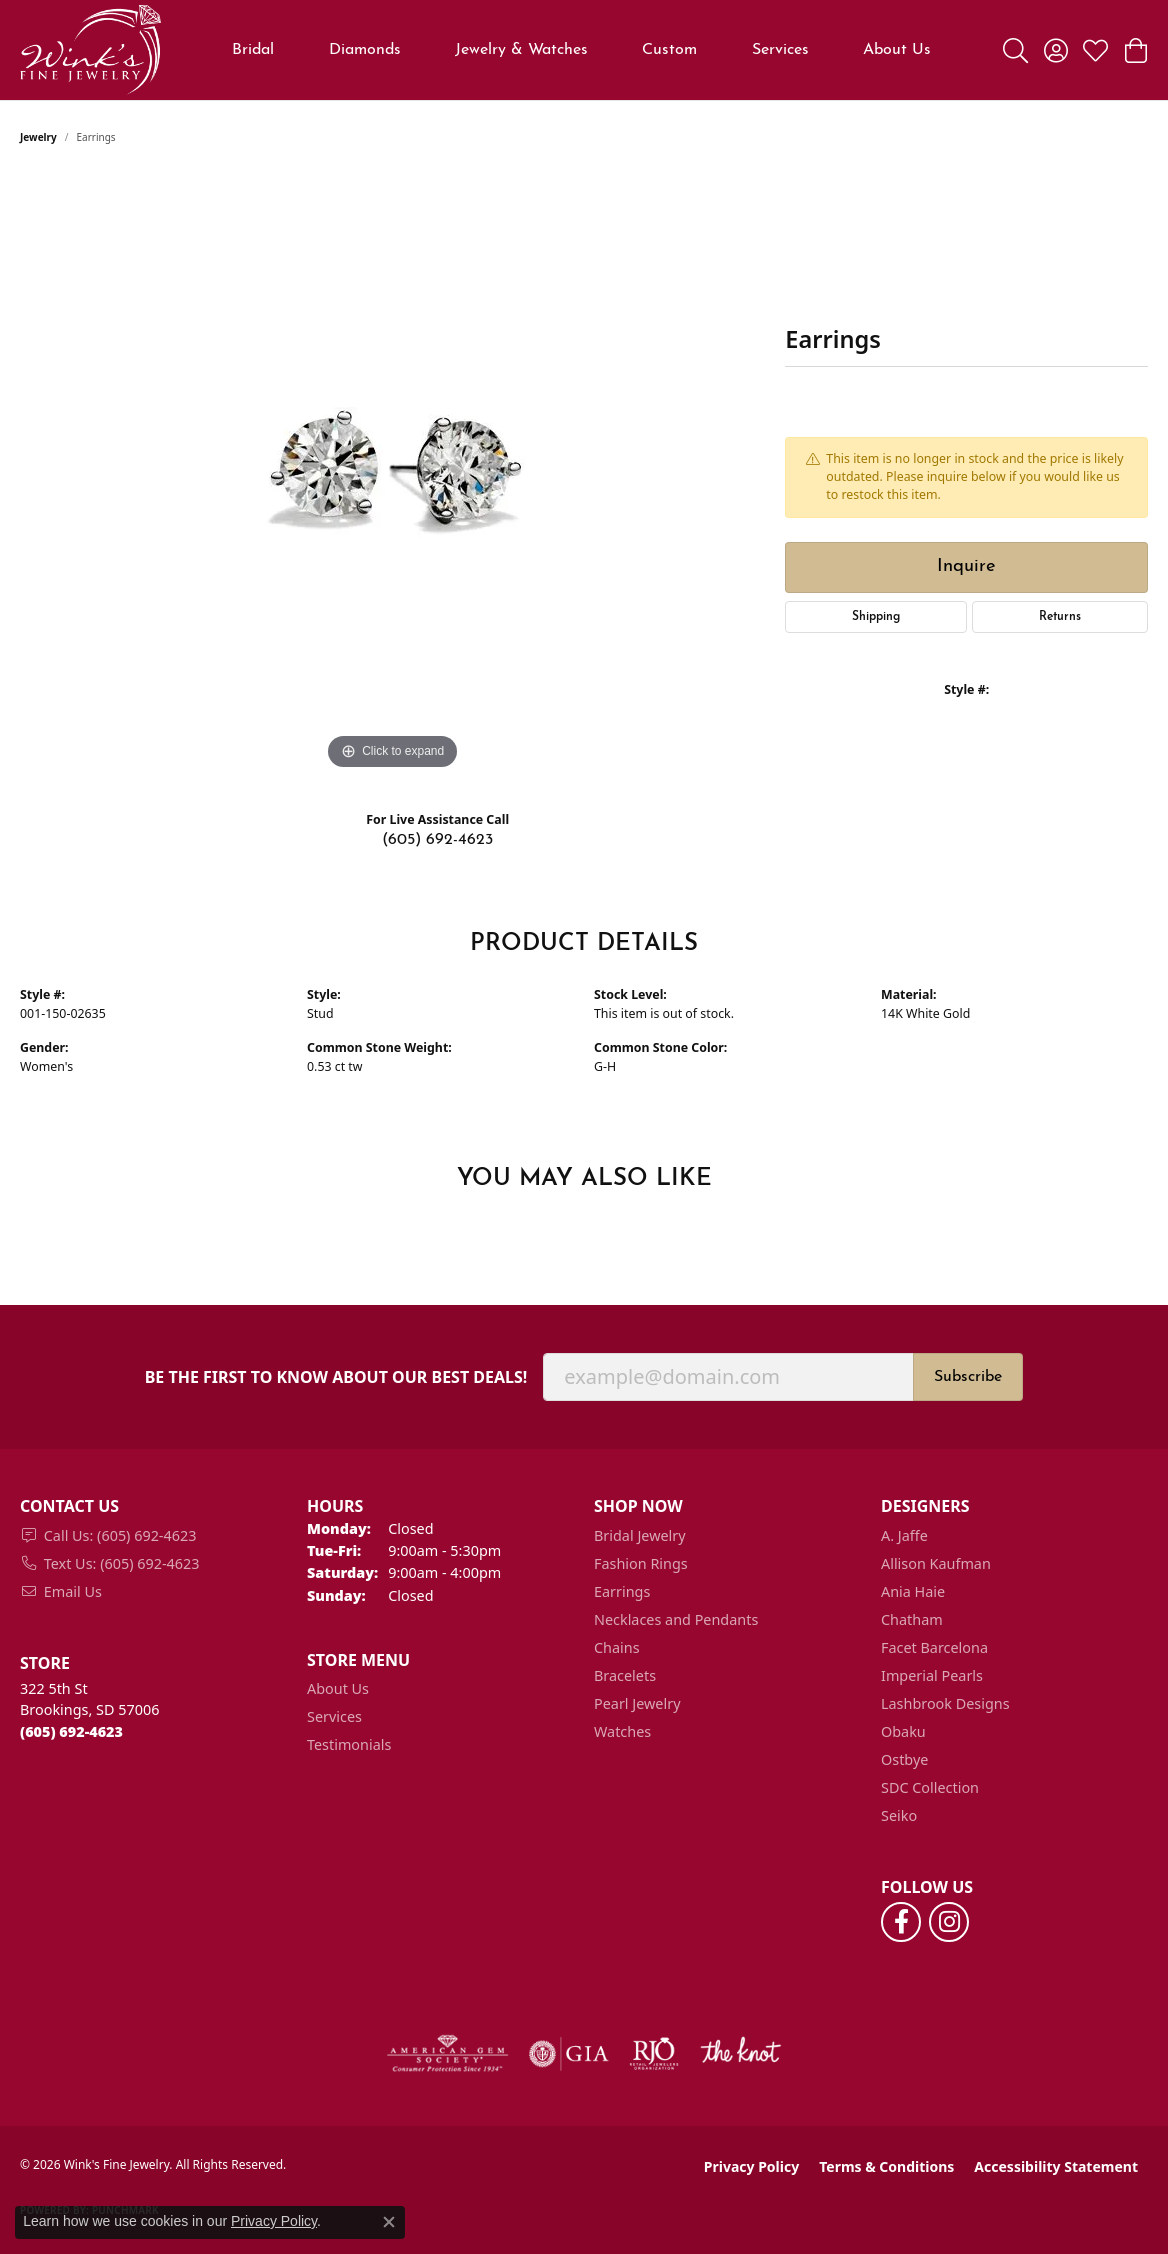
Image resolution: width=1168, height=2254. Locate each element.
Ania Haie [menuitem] (913, 1591)
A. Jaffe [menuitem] (904, 1535)
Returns (1060, 617)
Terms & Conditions (886, 2166)
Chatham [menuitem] (912, 1619)
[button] (1015, 50)
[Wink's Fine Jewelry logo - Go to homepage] (90, 50)
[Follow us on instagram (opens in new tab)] (949, 1922)
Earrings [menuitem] (622, 1591)
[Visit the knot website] (740, 2054)
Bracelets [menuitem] (625, 1675)
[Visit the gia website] (569, 2054)
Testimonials (349, 1744)
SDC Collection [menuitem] (930, 1787)
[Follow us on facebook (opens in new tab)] (901, 1922)
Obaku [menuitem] (903, 1731)
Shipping (876, 617)
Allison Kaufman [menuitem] (936, 1563)
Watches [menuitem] (622, 1731)
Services (780, 50)
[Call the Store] (71, 1731)
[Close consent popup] (389, 2222)
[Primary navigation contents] (582, 50)
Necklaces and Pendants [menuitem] (676, 1619)
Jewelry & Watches (521, 50)
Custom (669, 50)
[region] (393, 475)
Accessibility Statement (1056, 2166)
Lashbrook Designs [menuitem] (945, 1703)
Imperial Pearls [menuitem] (932, 1675)
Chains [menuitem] (617, 1647)
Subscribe (968, 1377)
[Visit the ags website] (447, 2054)
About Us (897, 50)
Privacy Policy (751, 2166)
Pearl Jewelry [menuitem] (637, 1703)
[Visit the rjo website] (654, 2054)
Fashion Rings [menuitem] (641, 1563)
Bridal (253, 50)
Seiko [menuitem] (899, 1815)
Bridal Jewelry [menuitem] (640, 1535)
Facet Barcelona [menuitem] (934, 1647)
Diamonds (365, 50)
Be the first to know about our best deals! (336, 1377)
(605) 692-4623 (437, 840)
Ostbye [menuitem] (904, 1759)
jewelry (38, 137)
